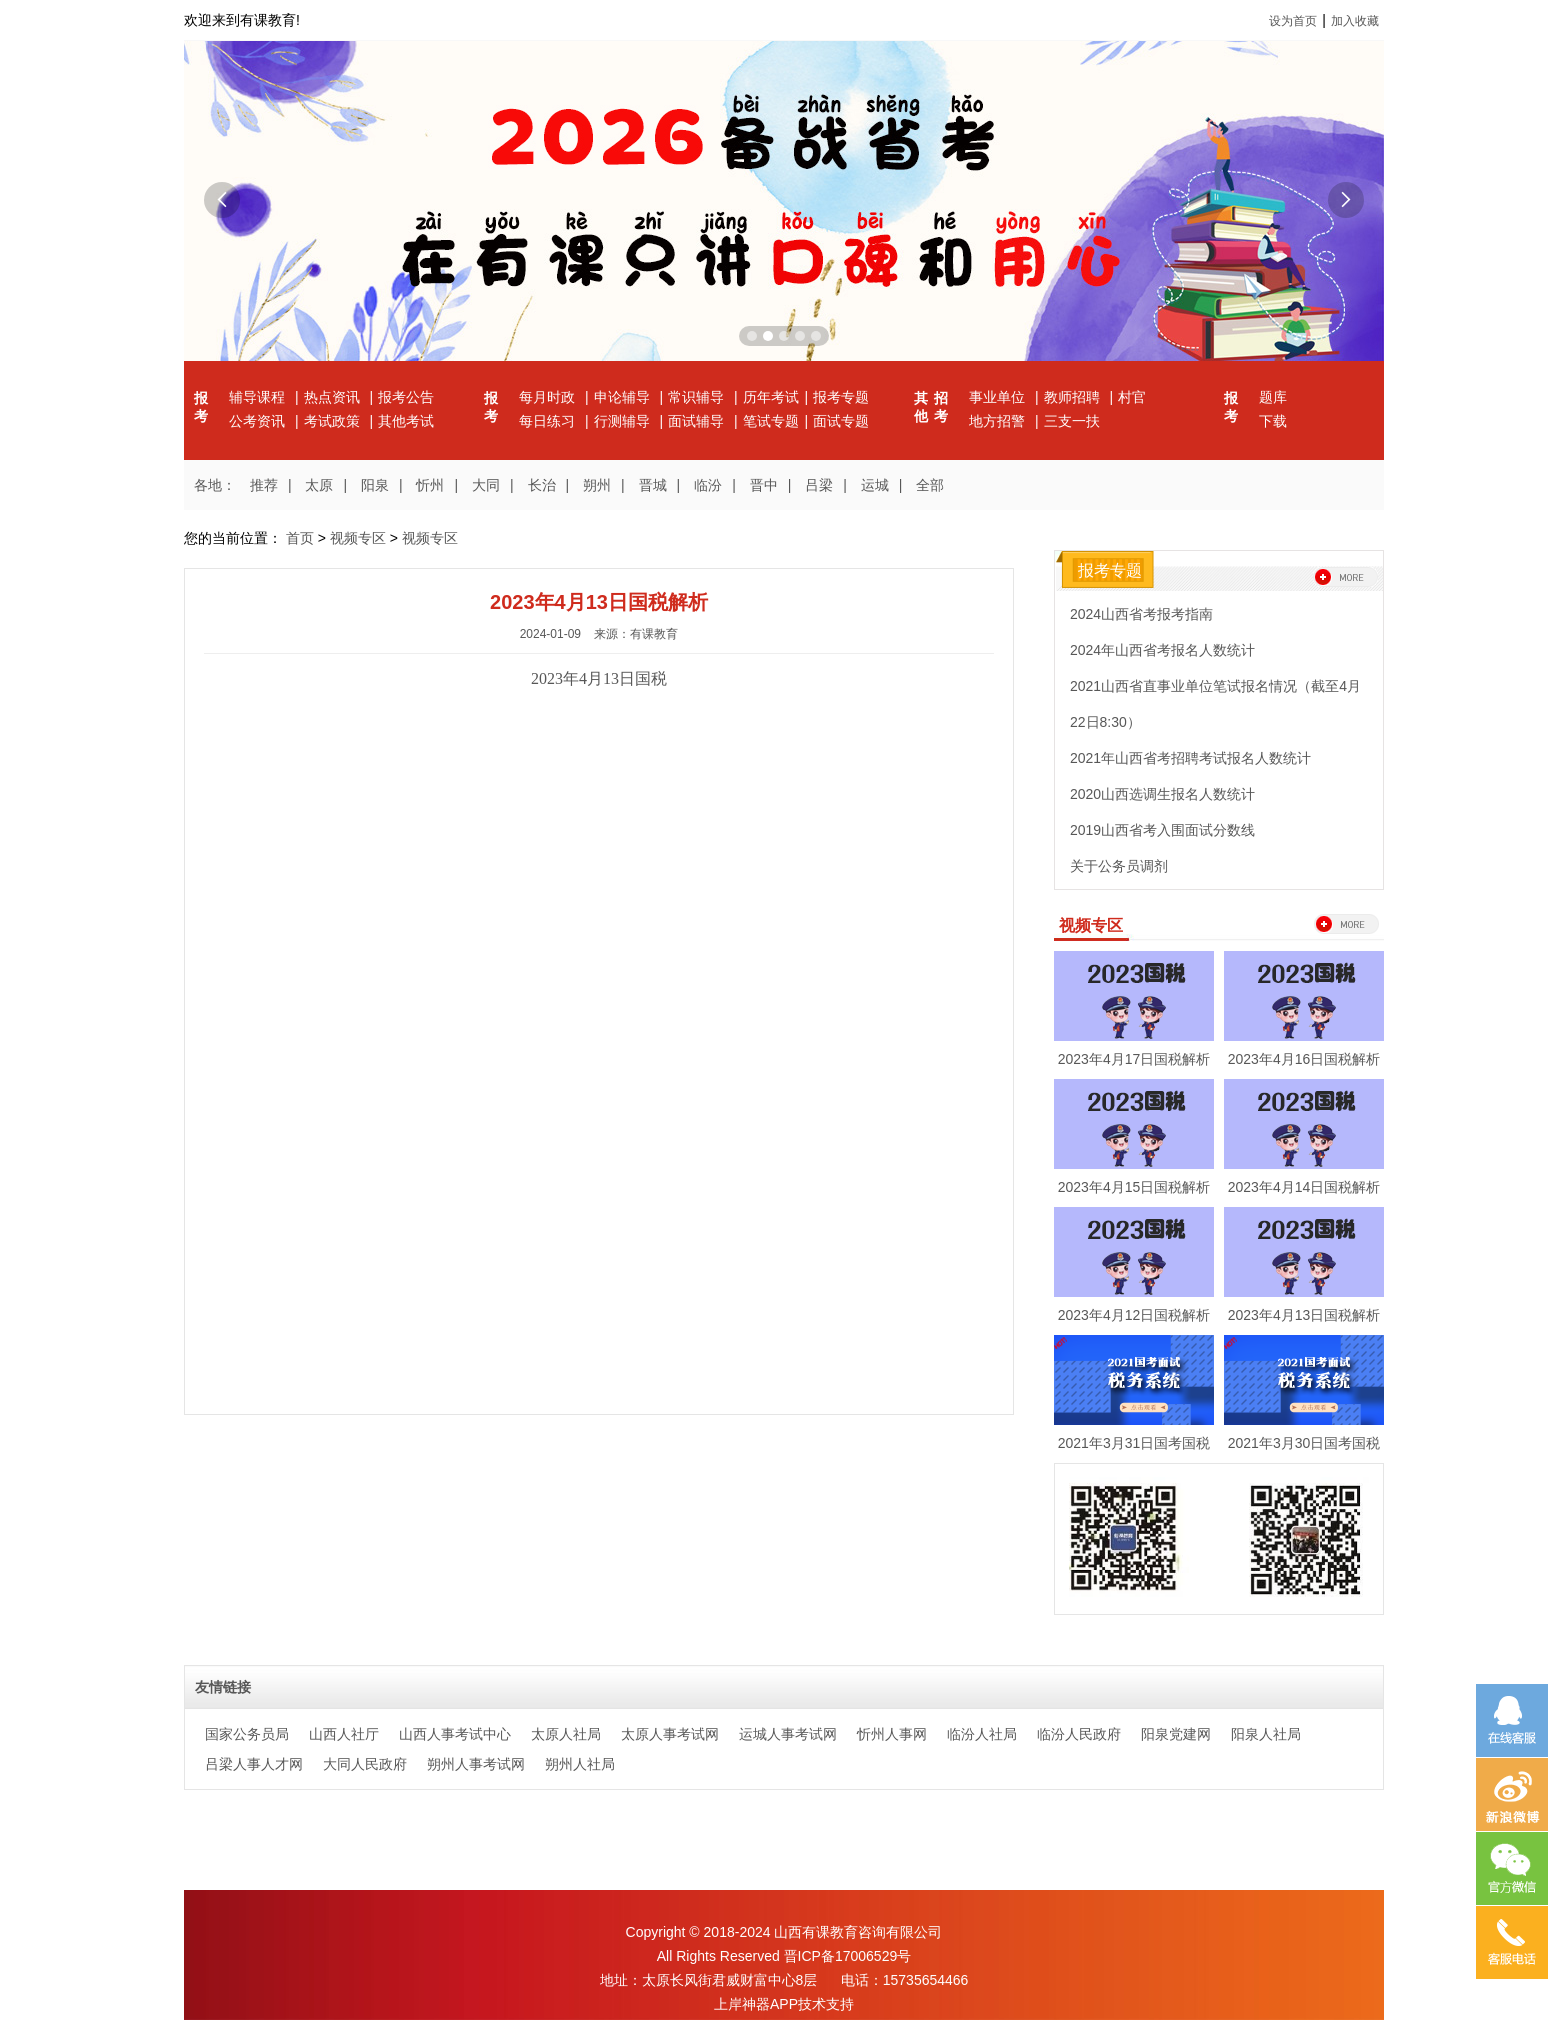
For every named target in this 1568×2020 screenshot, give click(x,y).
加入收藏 (1355, 21)
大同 (486, 485)
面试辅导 (698, 421)
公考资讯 (259, 421)
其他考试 (406, 421)
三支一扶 (1072, 421)
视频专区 (358, 538)
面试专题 (841, 421)
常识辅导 (698, 397)
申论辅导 (624, 397)
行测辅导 (624, 421)
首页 (300, 538)
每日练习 (549, 421)
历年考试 (771, 397)
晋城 (653, 485)
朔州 (597, 485)
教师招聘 (1074, 397)
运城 (875, 485)
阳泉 (375, 485)
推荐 (264, 485)
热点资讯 (334, 397)
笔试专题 (771, 421)
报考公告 (406, 397)
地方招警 (999, 421)
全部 (930, 485)
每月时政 (549, 397)
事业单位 (999, 397)
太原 (319, 485)
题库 (1273, 397)
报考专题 (841, 397)
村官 (1132, 397)
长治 (542, 485)
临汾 (708, 485)
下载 (1273, 421)
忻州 (430, 485)
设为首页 (1293, 21)
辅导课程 (259, 397)
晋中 (764, 485)
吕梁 (819, 485)
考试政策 (334, 421)
